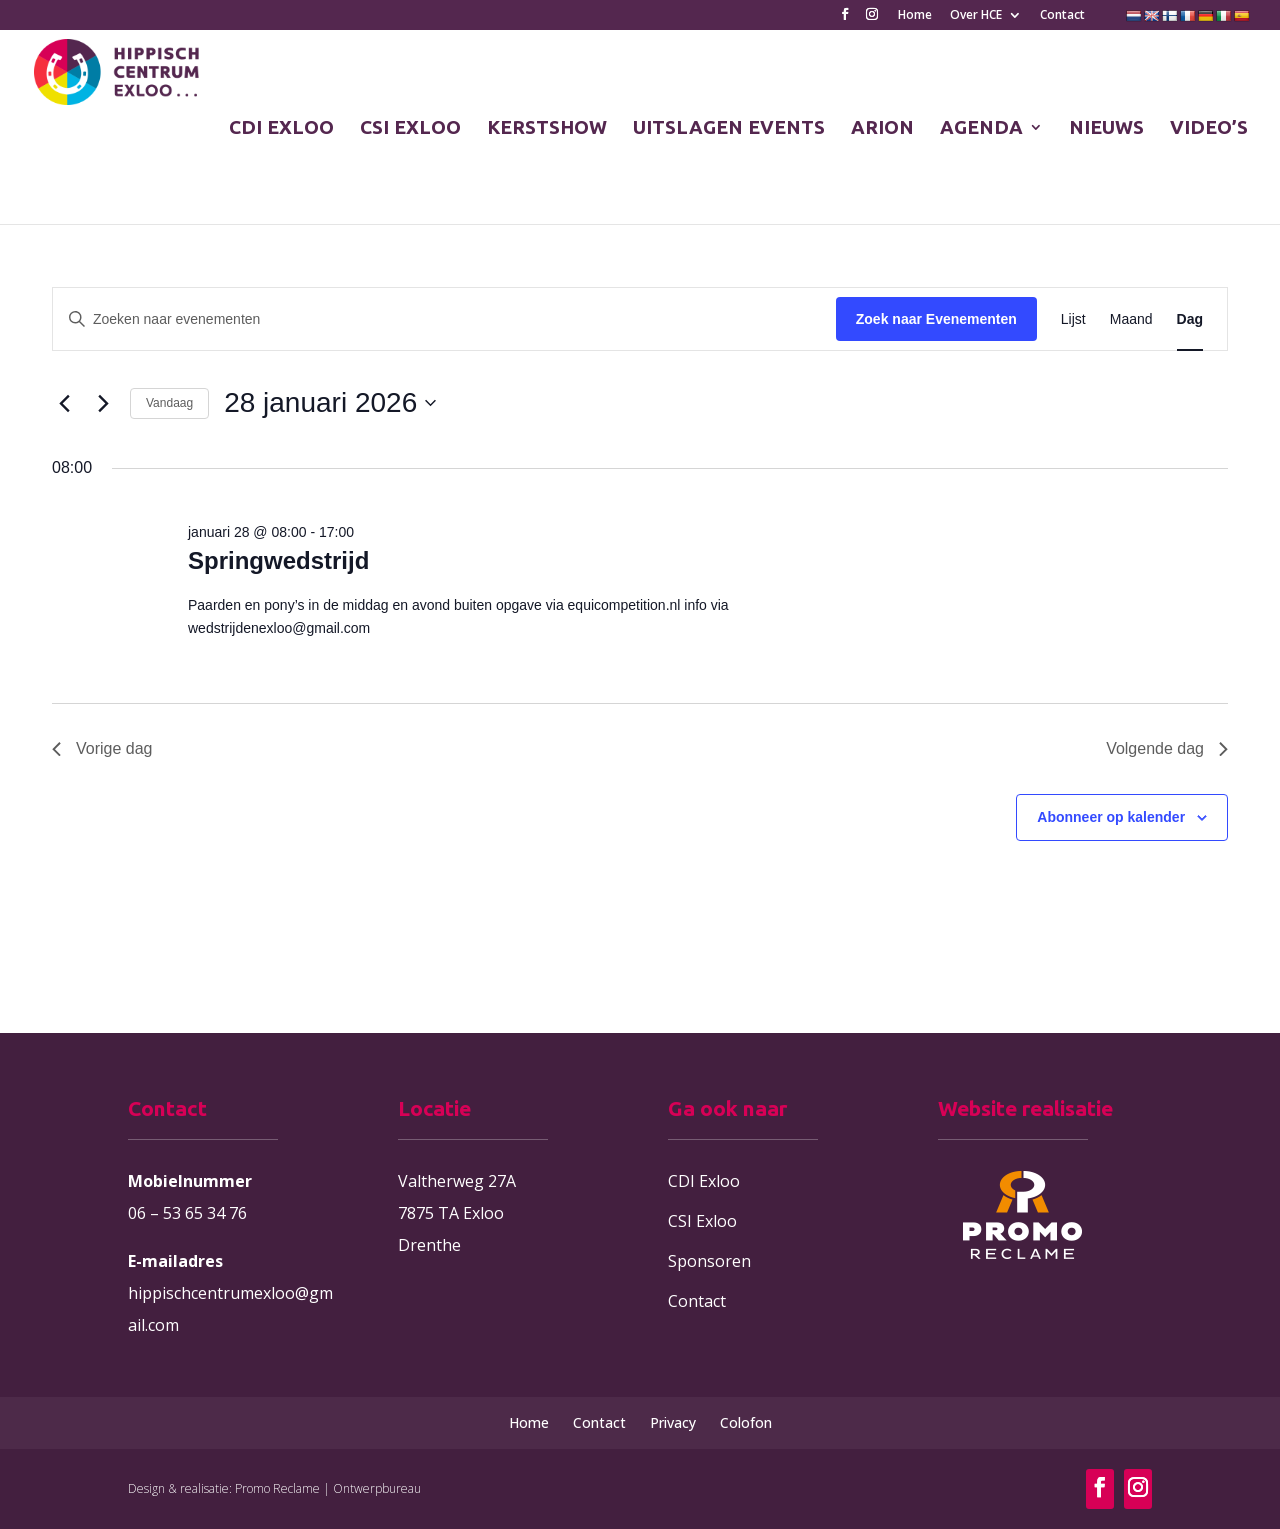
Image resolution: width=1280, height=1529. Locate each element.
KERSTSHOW (547, 129)
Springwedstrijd (278, 560)
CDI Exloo (704, 1181)
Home (915, 16)
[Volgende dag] (103, 403)
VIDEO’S (1209, 129)
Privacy (673, 1422)
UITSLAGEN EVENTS (729, 129)
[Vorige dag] (64, 403)
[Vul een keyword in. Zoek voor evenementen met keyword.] (444, 319)
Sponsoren (709, 1261)
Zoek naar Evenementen (936, 319)
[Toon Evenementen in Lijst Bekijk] (1073, 319)
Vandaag (169, 403)
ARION (882, 129)
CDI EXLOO (281, 129)
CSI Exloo (702, 1221)
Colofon (746, 1422)
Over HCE (976, 16)
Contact (1062, 16)
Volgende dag (1167, 748)
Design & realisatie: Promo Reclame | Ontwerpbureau (274, 1488)
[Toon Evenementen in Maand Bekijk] (1131, 319)
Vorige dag (102, 748)
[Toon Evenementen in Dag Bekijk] (1190, 319)
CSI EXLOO (410, 129)
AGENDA (981, 129)
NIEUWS (1106, 129)
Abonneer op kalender (1111, 817)
